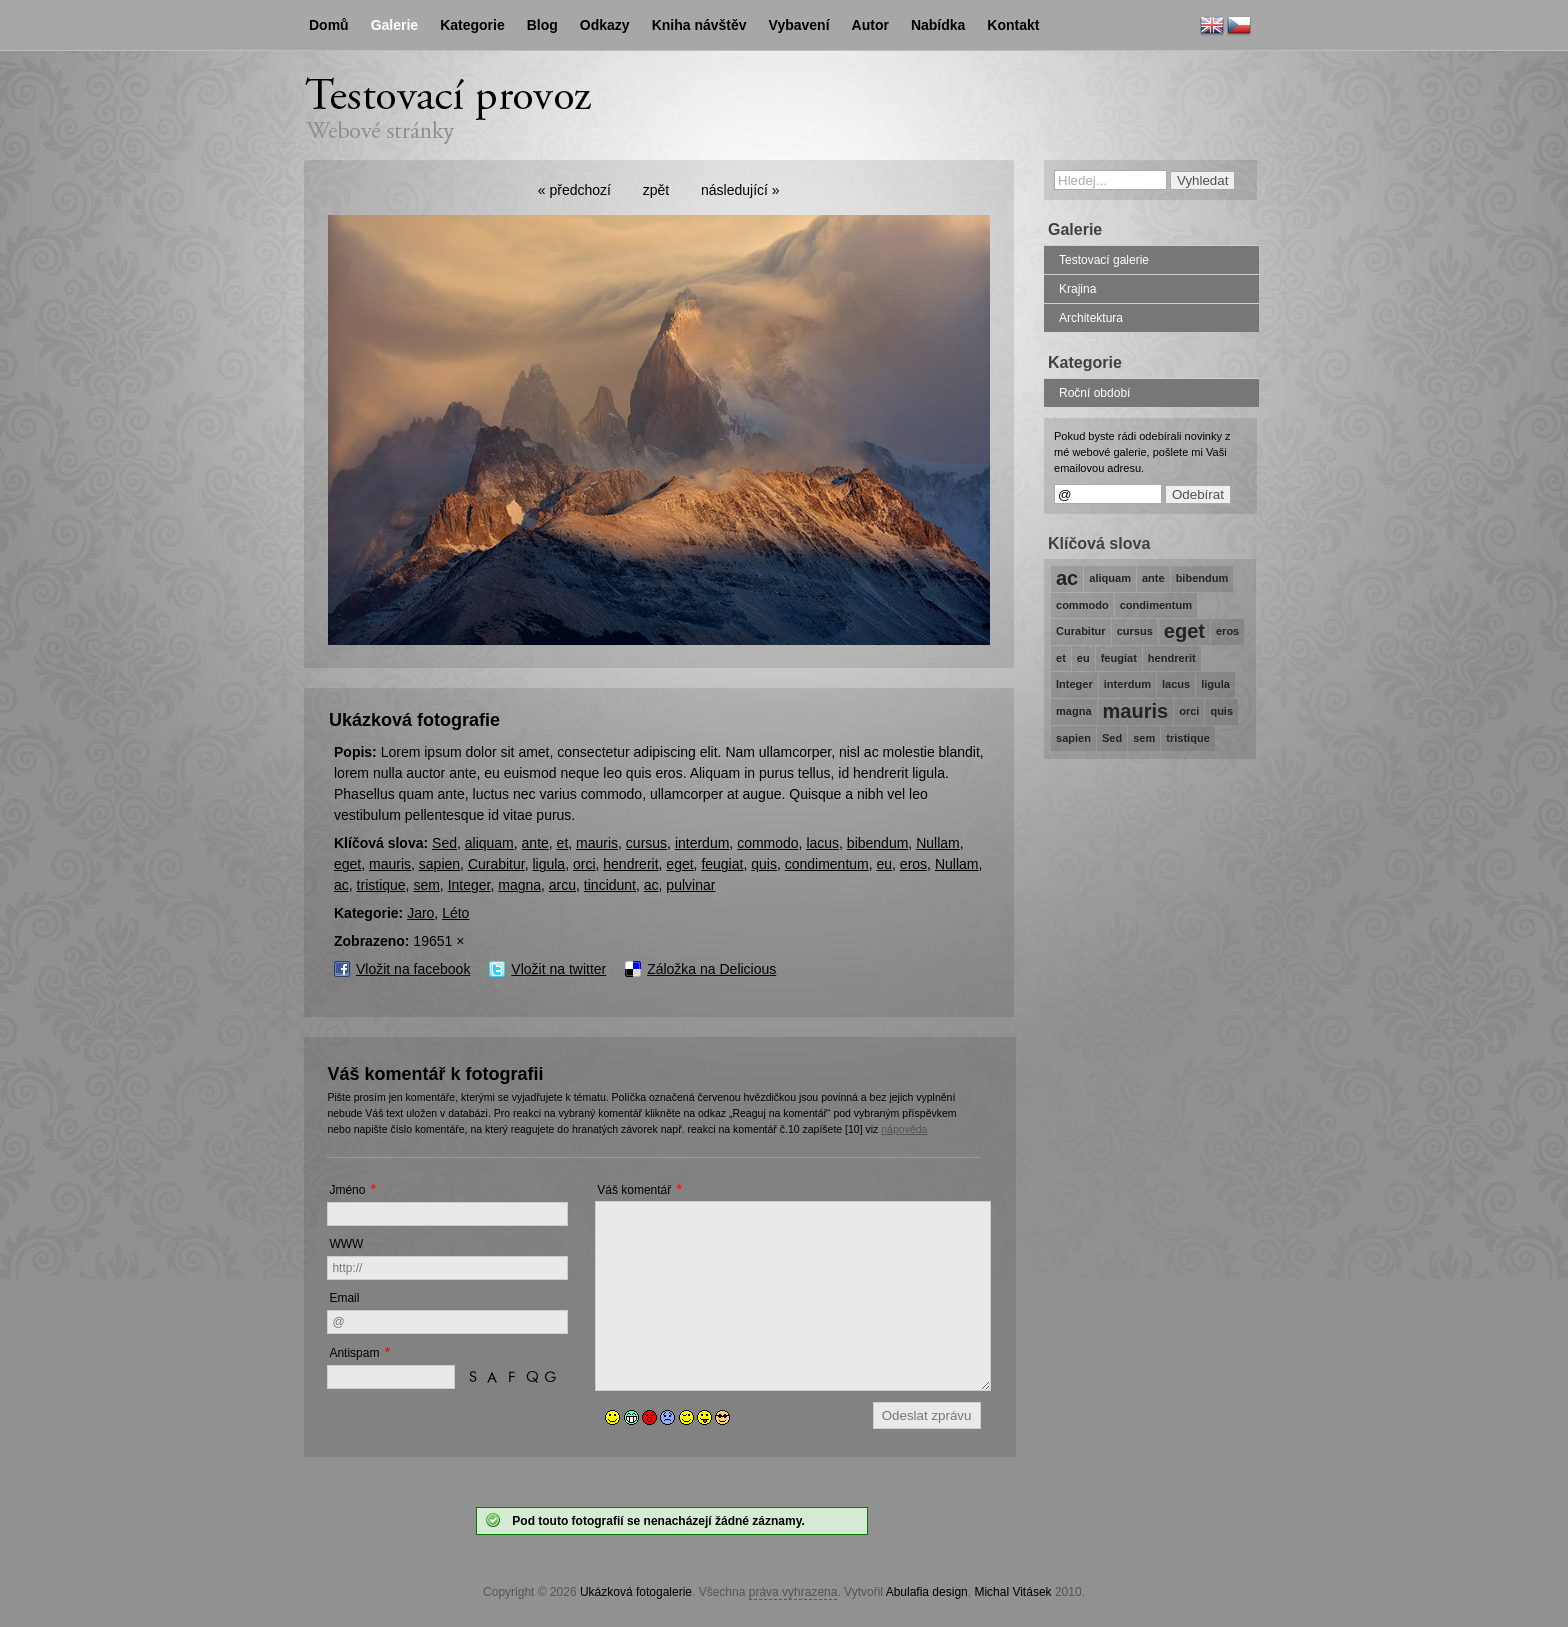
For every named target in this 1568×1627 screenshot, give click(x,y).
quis (764, 864)
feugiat (722, 864)
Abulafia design (927, 1592)
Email (344, 1298)
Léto (455, 913)
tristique (381, 885)
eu (885, 864)
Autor (870, 25)
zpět (656, 190)
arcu (562, 885)
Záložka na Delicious (711, 969)
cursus (646, 843)
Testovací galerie (1104, 260)
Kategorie (472, 25)
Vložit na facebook (413, 969)
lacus (822, 843)
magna (519, 885)
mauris (597, 843)
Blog (542, 25)
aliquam (489, 843)
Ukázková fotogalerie (636, 1592)
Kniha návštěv (699, 25)
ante (535, 843)
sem (426, 885)
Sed (444, 843)
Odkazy (605, 25)
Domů (329, 25)
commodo (767, 843)
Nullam (938, 843)
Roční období (1094, 393)
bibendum (878, 843)
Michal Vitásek (1012, 1592)
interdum (702, 843)
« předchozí (574, 190)
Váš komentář (634, 1190)
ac (341, 885)
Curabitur (496, 864)
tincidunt (610, 885)
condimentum (827, 864)
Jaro (420, 913)
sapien (439, 864)
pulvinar (690, 885)
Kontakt (1013, 25)
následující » (740, 190)
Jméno (347, 1190)
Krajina (1077, 289)
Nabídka (938, 25)
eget (347, 864)
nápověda (904, 1129)
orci (584, 864)
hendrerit (630, 864)
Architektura (1091, 318)
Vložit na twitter (558, 969)
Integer (469, 885)
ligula (548, 864)
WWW (346, 1244)
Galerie (394, 25)
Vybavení (799, 25)
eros (913, 864)
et (563, 843)
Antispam (354, 1353)
